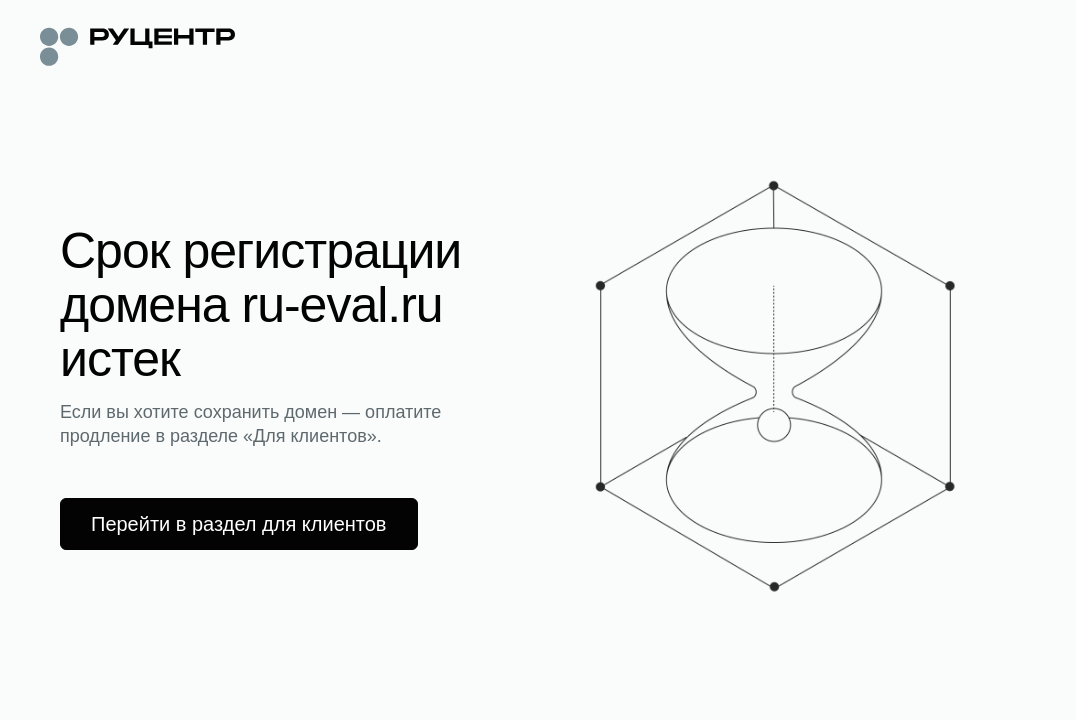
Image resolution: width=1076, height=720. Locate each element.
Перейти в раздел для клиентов (239, 524)
